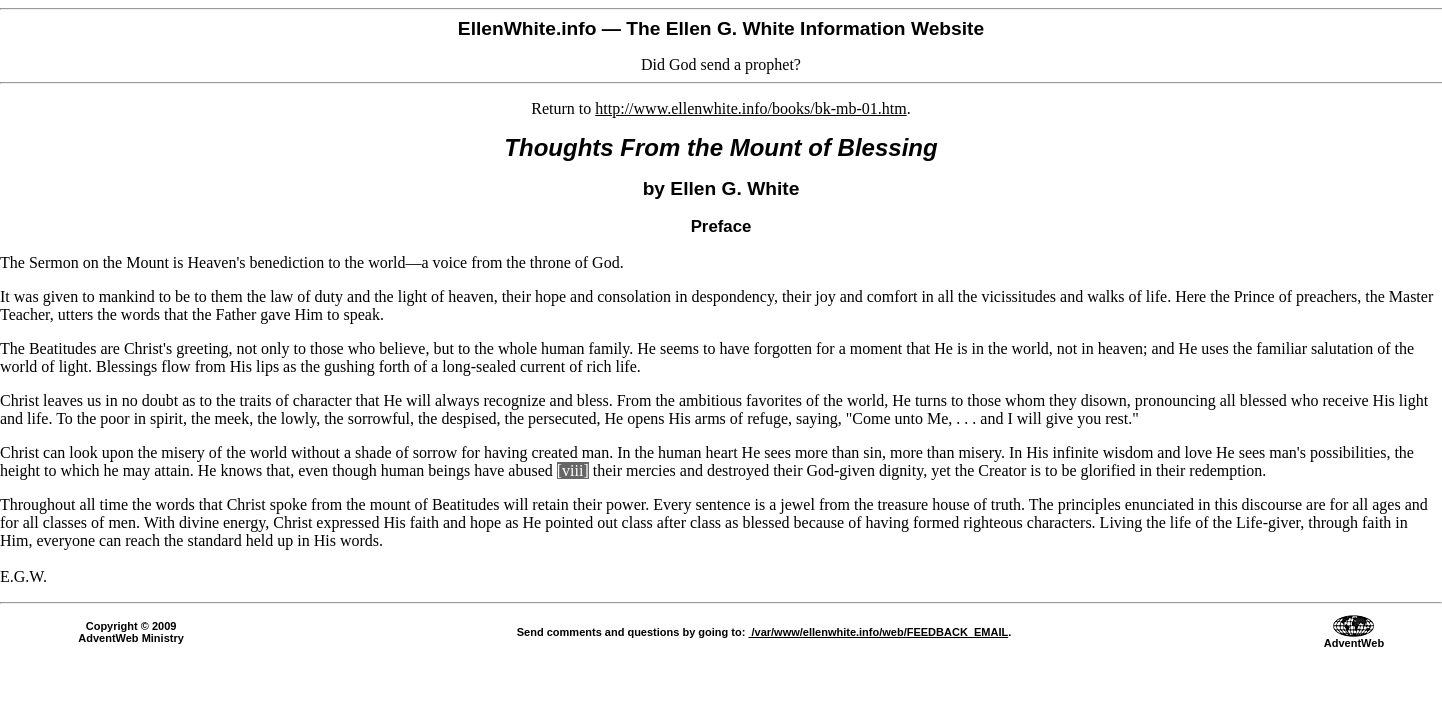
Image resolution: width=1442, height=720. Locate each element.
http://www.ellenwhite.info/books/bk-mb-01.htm (750, 108)
